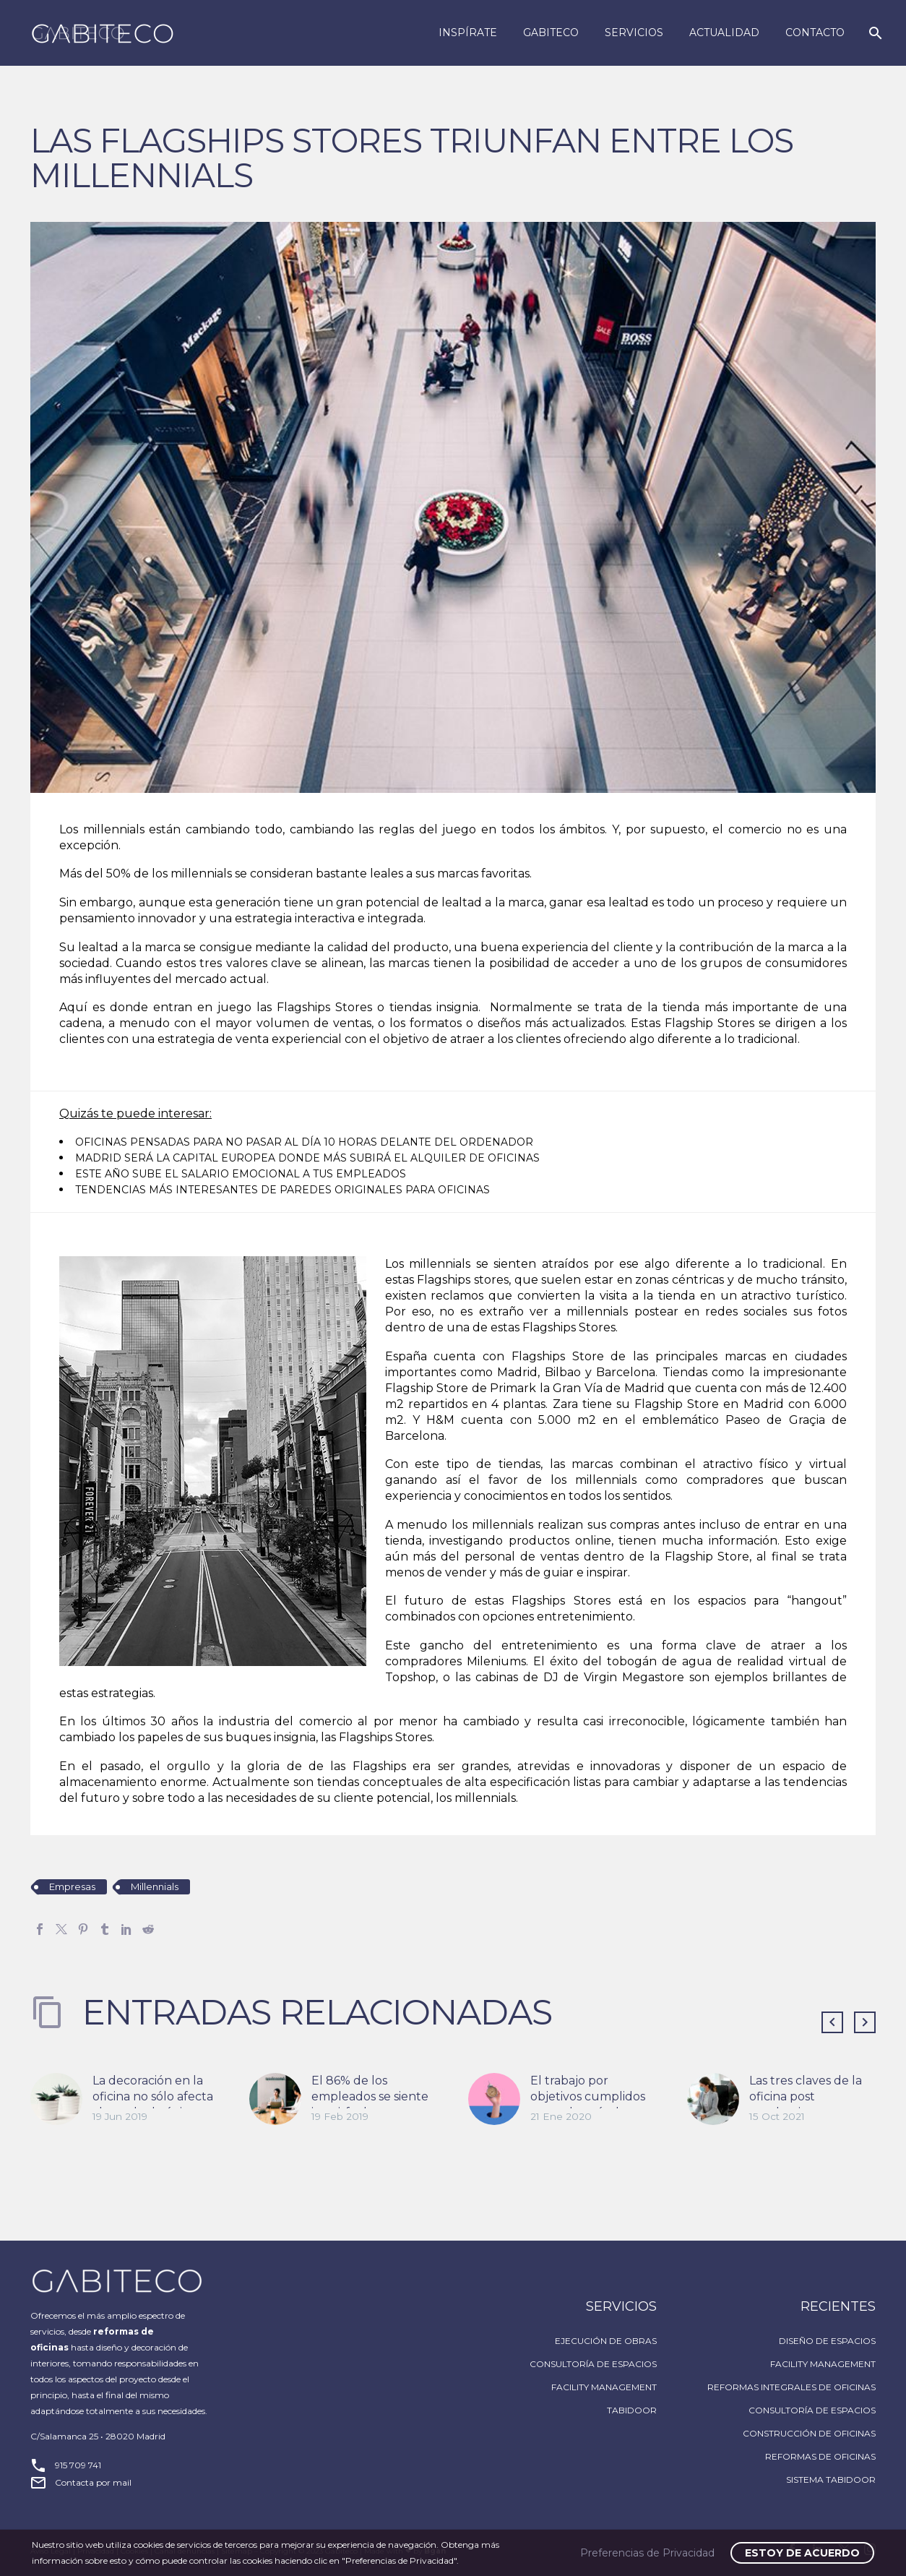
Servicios (634, 32)
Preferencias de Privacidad (647, 2552)
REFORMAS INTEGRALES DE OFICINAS (791, 2387)
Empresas (72, 1886)
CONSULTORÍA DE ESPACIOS (593, 2363)
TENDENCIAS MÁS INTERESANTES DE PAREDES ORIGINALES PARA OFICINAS (282, 1189)
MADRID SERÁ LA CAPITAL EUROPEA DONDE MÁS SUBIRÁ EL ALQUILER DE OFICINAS (307, 1157)
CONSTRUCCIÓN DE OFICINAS (809, 2433)
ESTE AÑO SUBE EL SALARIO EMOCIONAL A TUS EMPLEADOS (240, 1173)
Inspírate (468, 32)
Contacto (815, 32)
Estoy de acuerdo (802, 2552)
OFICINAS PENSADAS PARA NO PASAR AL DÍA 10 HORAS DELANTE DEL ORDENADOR (304, 1142)
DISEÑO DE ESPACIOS (827, 2340)
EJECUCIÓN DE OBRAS (606, 2340)
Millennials (154, 1886)
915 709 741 (78, 2465)
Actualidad (724, 32)
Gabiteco (551, 32)
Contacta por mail (93, 2482)
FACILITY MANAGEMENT (604, 2387)
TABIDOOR (632, 2410)
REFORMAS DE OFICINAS (820, 2456)
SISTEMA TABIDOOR (831, 2479)
